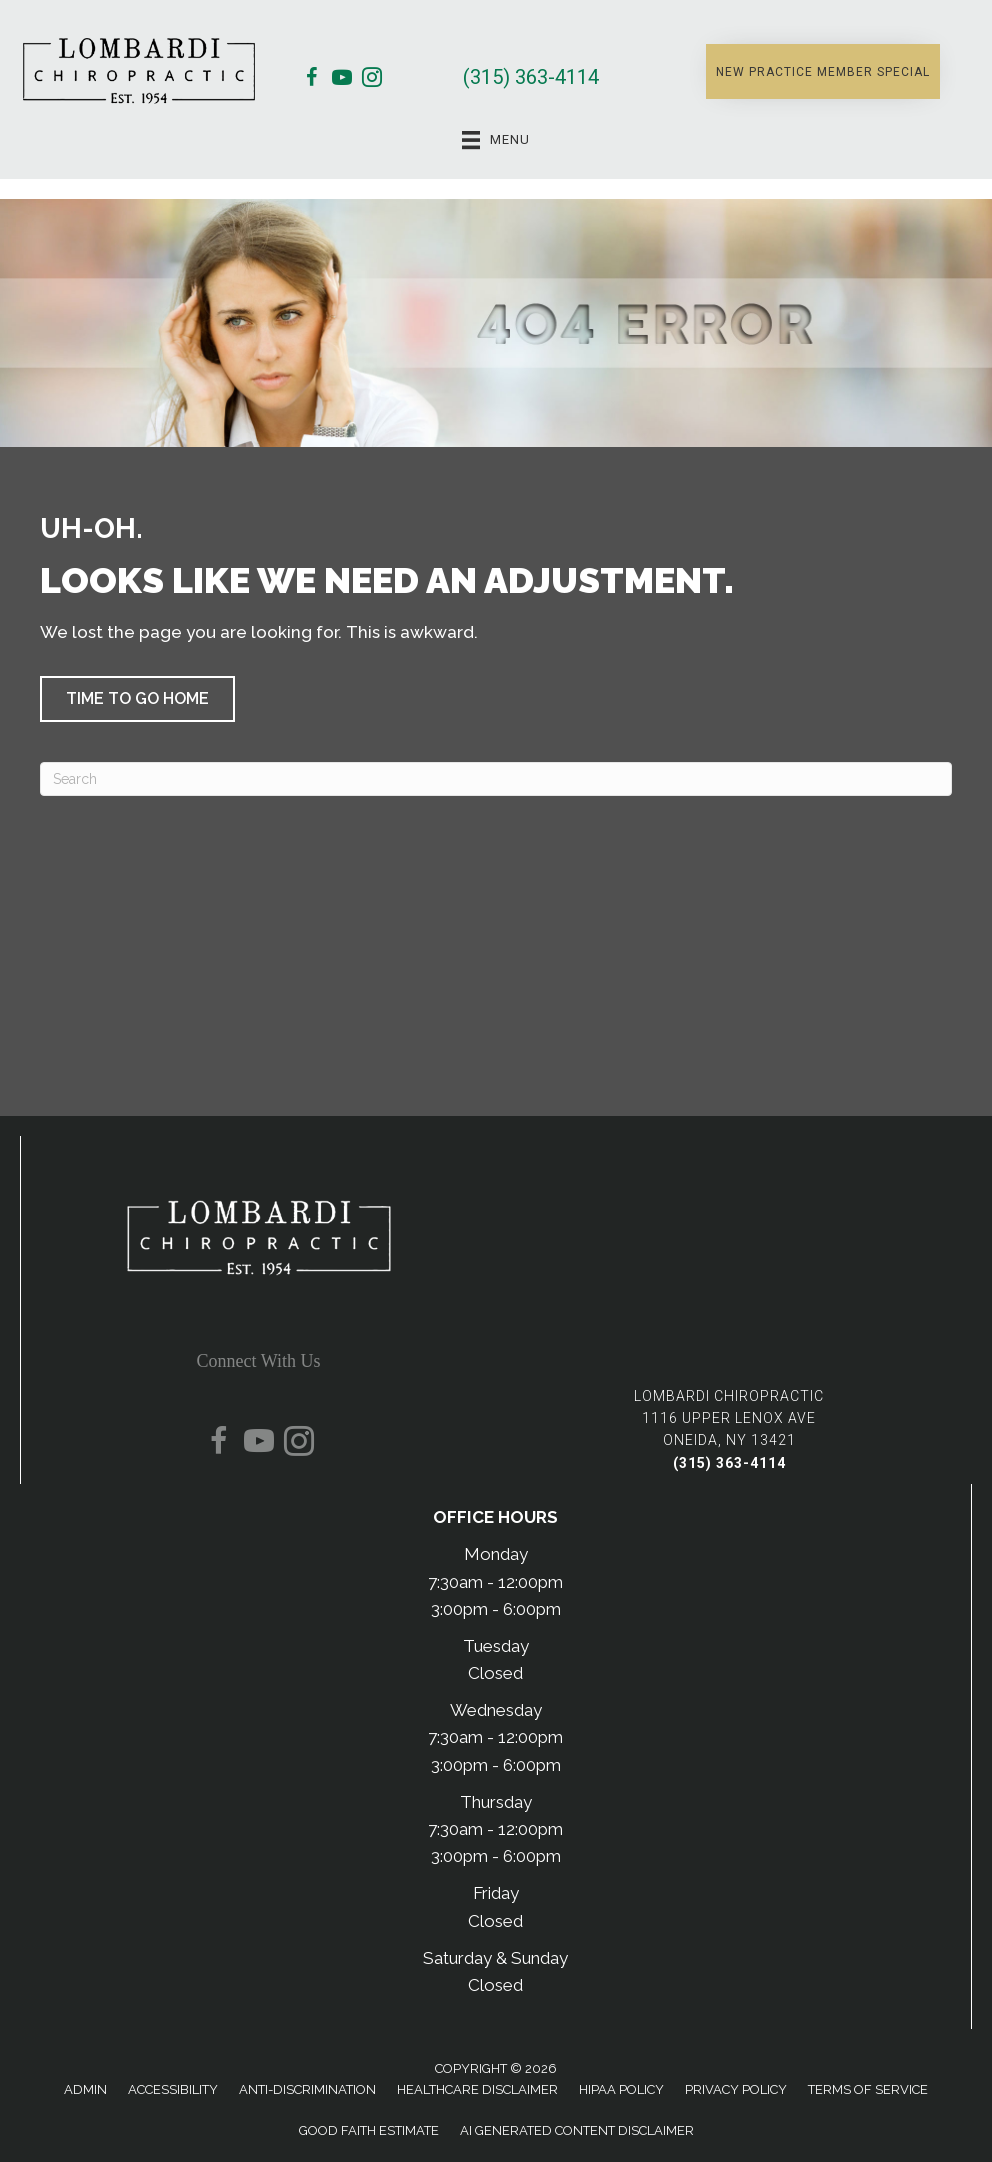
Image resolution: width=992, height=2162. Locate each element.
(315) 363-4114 (531, 77)
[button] (823, 71)
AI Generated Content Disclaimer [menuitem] (577, 2130)
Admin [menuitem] (85, 2089)
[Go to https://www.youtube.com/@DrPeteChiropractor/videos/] (342, 80)
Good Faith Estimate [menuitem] (369, 2130)
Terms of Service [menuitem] (868, 2089)
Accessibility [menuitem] (173, 2089)
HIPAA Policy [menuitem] (621, 2089)
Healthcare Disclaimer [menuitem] (477, 2089)
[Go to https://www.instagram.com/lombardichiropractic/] (372, 80)
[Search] (496, 779)
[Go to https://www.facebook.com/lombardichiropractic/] (312, 80)
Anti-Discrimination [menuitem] (307, 2089)
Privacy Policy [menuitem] (736, 2089)
